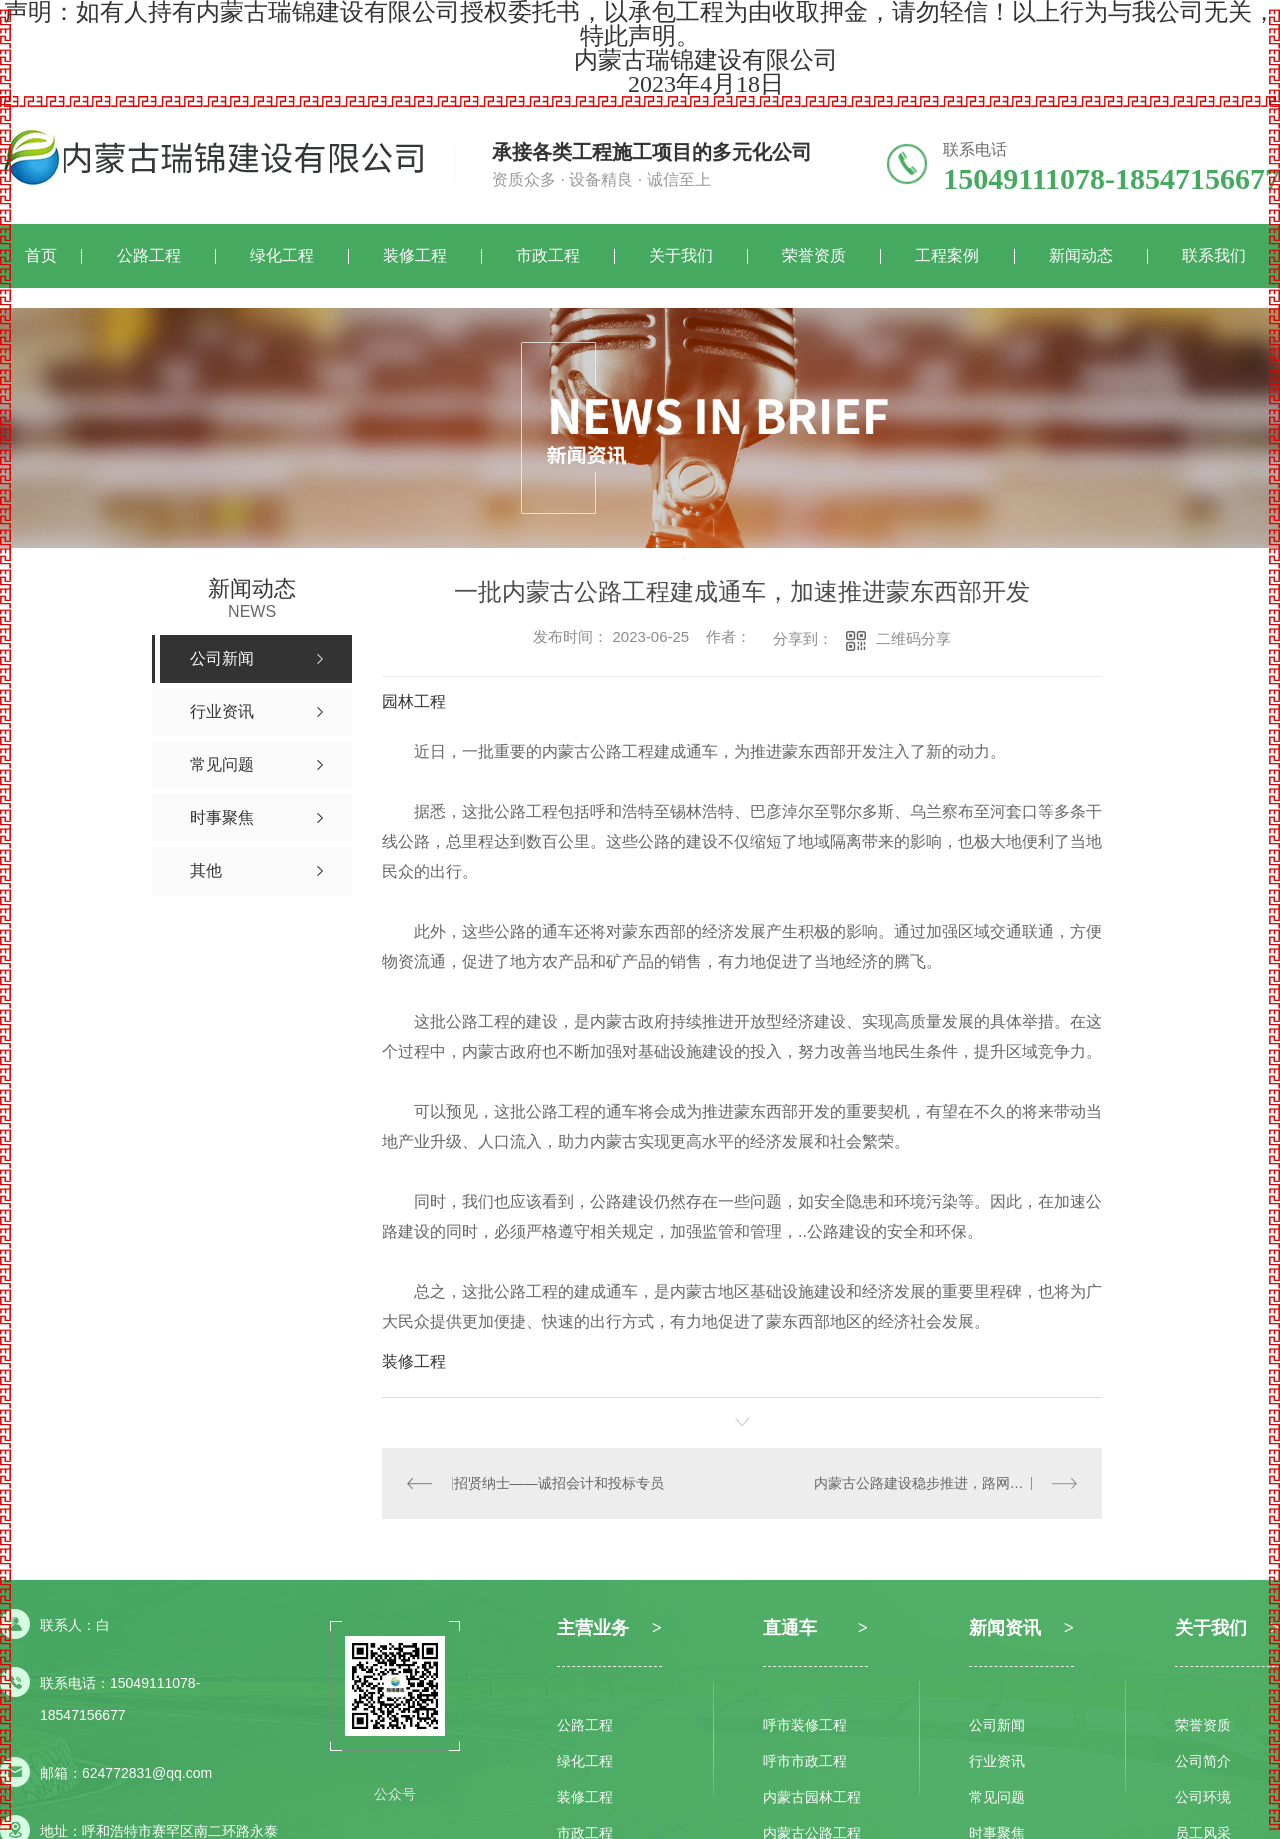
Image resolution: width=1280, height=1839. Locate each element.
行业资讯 (997, 1761)
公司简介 (1203, 1761)
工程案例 (947, 255)
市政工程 (548, 255)
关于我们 (681, 255)
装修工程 (415, 255)
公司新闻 (997, 1725)
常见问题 (997, 1797)
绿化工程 (282, 255)
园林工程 (414, 701)
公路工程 (149, 255)
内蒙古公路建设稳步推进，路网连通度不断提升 (946, 1483)
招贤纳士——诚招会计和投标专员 (559, 1483)
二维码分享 (913, 638)
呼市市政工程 (805, 1761)
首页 (41, 255)
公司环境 (1203, 1797)
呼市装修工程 (805, 1725)
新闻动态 (1081, 255)
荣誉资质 (814, 255)
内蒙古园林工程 (812, 1797)
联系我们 (1214, 255)
